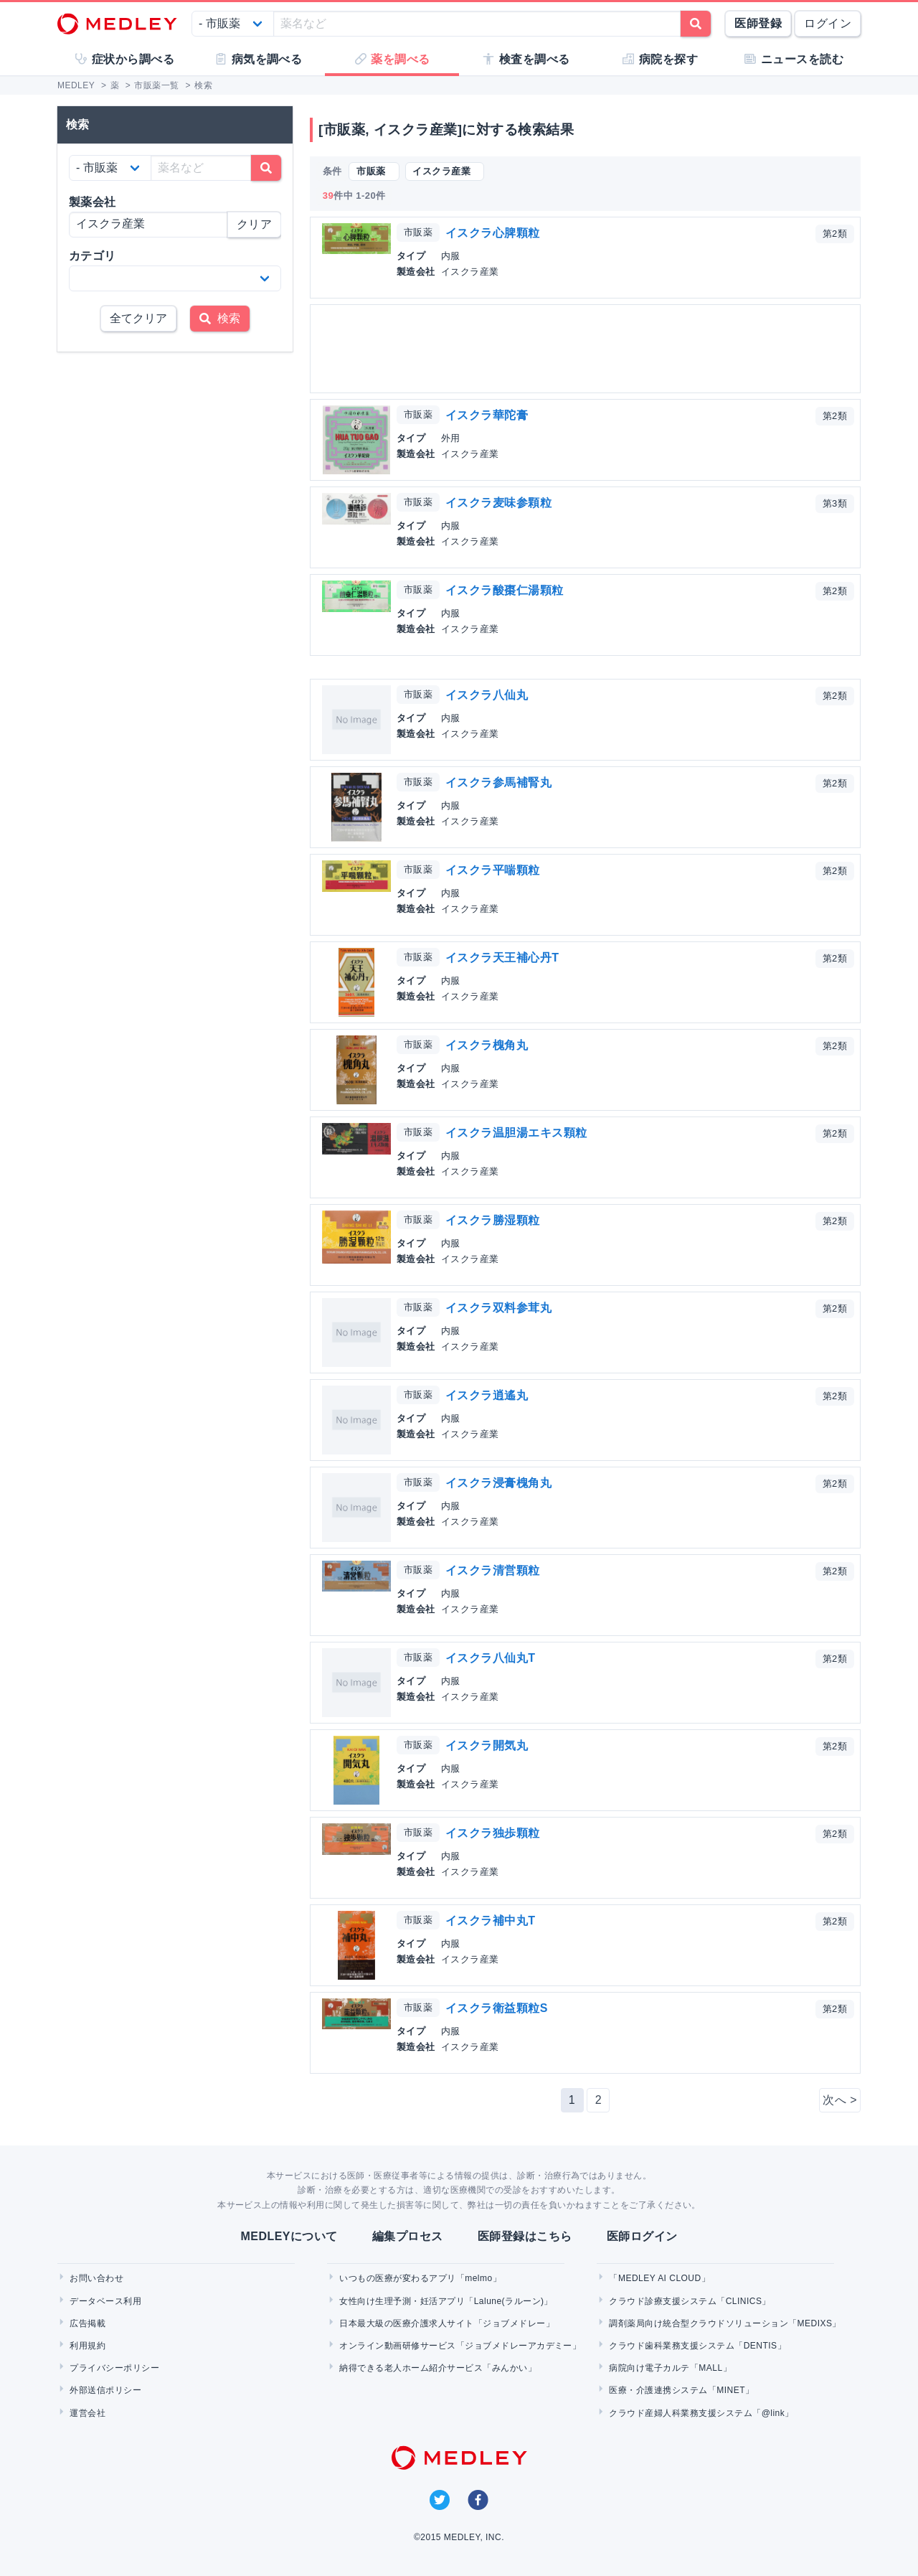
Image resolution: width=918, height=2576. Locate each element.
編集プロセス (407, 2236)
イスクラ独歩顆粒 (492, 1833)
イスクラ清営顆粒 (492, 1570)
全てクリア (138, 318)
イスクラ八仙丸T (490, 1658)
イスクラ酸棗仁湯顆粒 (504, 590)
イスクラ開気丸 (486, 1745)
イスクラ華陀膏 (486, 415)
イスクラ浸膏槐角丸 (498, 1483)
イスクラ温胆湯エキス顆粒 (516, 1133)
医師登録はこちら (525, 2236)
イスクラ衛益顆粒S (496, 2008)
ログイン (827, 23)
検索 (219, 318)
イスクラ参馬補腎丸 (498, 782)
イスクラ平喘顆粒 (492, 870)
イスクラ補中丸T (490, 1920)
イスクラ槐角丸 (486, 1045)
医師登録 (758, 23)
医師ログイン (642, 2236)
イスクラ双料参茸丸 (498, 1308)
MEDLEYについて (288, 2236)
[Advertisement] (588, 349)
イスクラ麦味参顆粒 (498, 503)
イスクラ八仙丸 (486, 695)
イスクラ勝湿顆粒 (492, 1220)
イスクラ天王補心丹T (502, 957)
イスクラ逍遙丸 (486, 1395)
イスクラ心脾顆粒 (492, 233)
